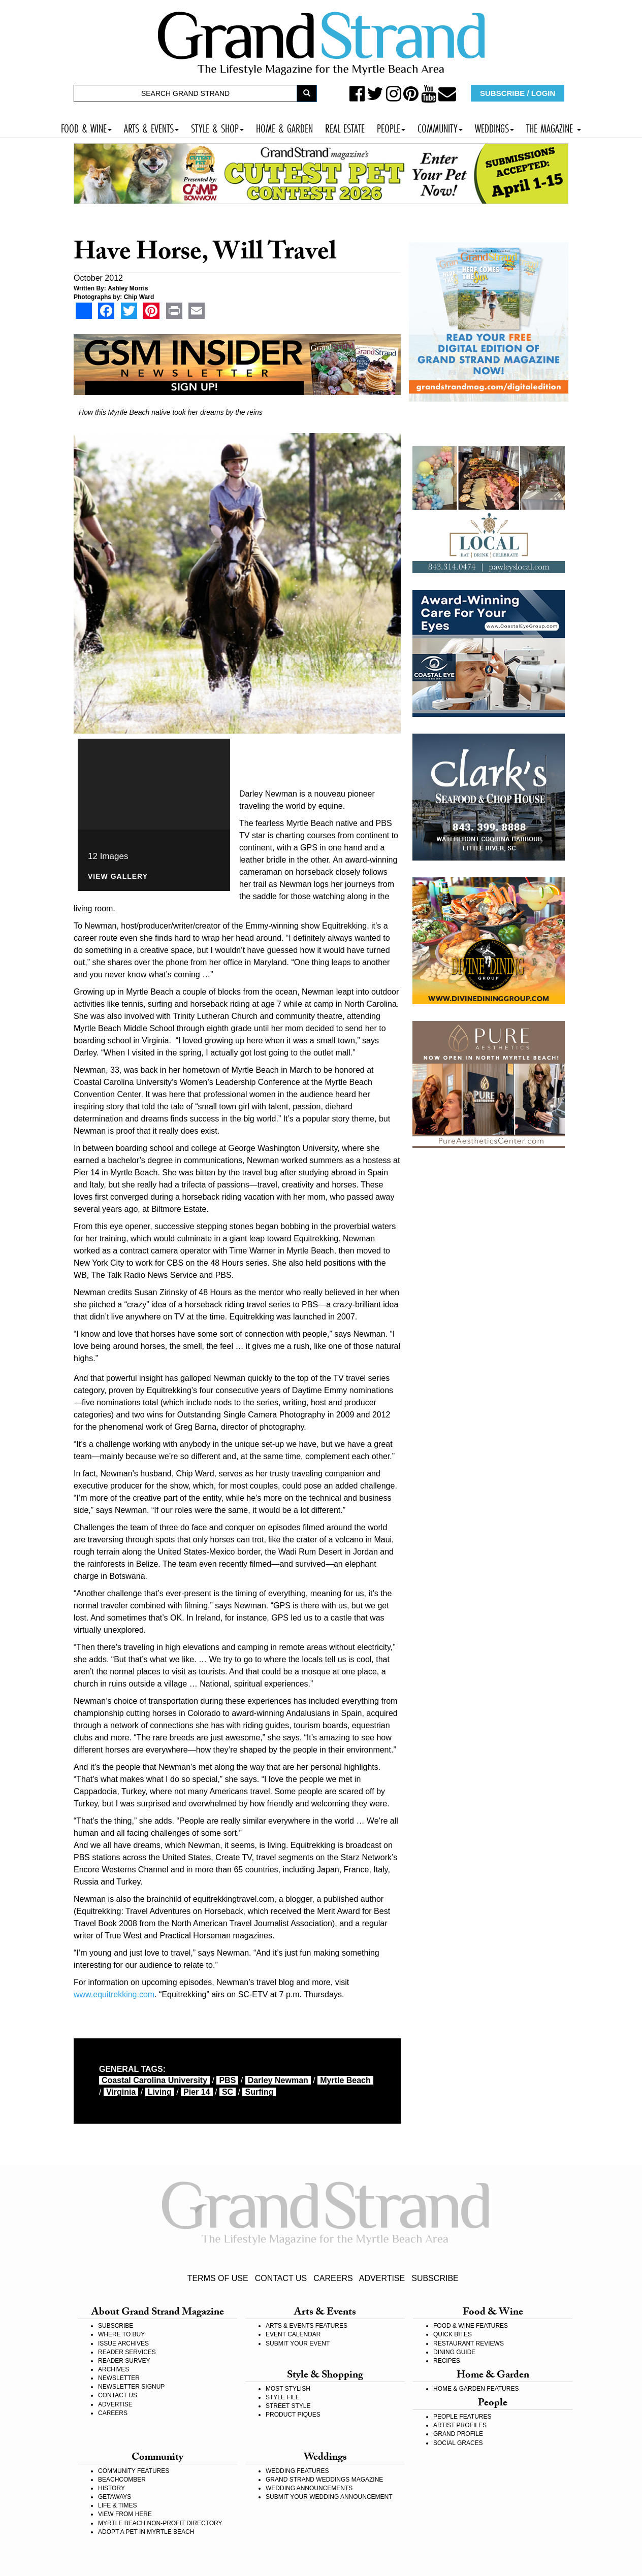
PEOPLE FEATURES (462, 2416)
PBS (227, 2080)
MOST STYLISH (288, 2388)
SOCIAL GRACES (458, 2443)
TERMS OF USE (217, 2278)
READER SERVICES (127, 2352)
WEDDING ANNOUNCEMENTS (309, 2488)
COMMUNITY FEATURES (133, 2470)
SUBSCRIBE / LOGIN (517, 93)
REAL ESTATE (345, 127)
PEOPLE (391, 127)
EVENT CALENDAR (293, 2334)
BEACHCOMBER (122, 2479)
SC (227, 2092)
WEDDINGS (494, 127)
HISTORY (111, 2488)
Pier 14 (196, 2092)
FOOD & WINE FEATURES (470, 2325)
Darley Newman (278, 2080)
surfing (259, 2092)
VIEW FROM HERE (125, 2514)
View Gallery (118, 876)
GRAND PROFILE (458, 2433)
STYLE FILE (283, 2397)
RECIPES (446, 2360)
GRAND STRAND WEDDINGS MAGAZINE (324, 2479)
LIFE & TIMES (117, 2505)
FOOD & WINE (86, 127)
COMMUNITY (440, 127)
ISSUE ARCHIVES (123, 2343)
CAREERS (332, 2278)
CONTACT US (281, 2278)
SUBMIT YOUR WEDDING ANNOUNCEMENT (329, 2496)
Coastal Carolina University (154, 2080)
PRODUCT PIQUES (293, 2414)
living (160, 2092)
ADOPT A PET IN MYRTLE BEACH (146, 2531)
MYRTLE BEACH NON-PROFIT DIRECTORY (160, 2523)
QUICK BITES (452, 2334)
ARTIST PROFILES (460, 2425)
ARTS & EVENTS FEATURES (306, 2325)
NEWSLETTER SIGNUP (131, 2386)
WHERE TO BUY (121, 2334)
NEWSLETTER (119, 2378)
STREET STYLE (288, 2405)
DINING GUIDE (454, 2352)
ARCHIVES (113, 2369)
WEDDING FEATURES (297, 2470)
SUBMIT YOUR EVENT (298, 2343)
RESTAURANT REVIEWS (468, 2343)
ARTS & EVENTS (151, 127)
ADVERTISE (382, 2278)
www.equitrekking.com (114, 1994)
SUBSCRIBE (434, 2278)
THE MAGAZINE (553, 127)
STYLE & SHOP (217, 127)
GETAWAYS (114, 2496)
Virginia (121, 2092)
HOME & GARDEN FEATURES (476, 2388)
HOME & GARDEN (284, 127)
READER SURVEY (124, 2360)
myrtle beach (345, 2080)
